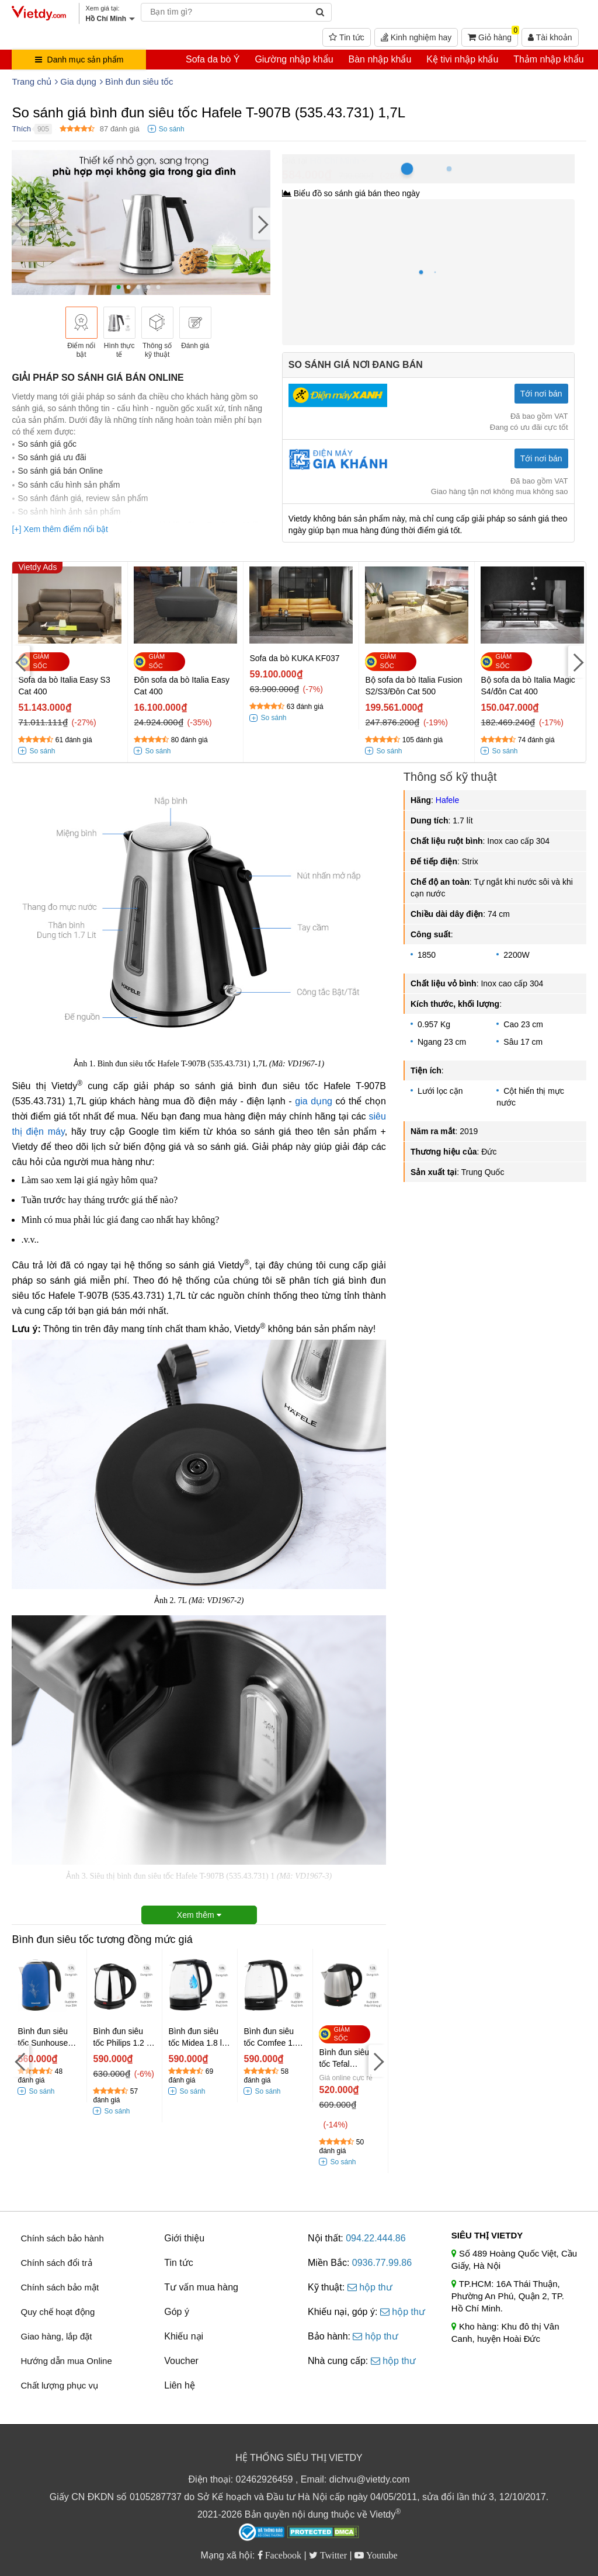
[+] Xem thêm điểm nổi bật (59, 529)
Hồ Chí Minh (334, 160)
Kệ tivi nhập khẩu (462, 59)
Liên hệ (179, 2385)
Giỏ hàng (493, 35)
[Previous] (20, 224)
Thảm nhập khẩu (548, 59)
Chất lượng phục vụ (59, 2385)
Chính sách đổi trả (56, 2263)
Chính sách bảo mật (59, 2287)
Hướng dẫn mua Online (66, 2361)
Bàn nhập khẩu (379, 59)
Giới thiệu (184, 2238)
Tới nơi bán (541, 393)
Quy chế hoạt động (57, 2312)
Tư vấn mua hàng (201, 2287)
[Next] (261, 224)
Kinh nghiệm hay (416, 37)
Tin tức (346, 37)
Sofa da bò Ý (213, 59)
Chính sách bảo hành (61, 2238)
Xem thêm (199, 1915)
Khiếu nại (183, 2336)
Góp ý (176, 2312)
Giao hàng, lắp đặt (56, 2336)
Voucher (181, 2361)
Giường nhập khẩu (294, 59)
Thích (21, 128)
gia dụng (313, 1101)
